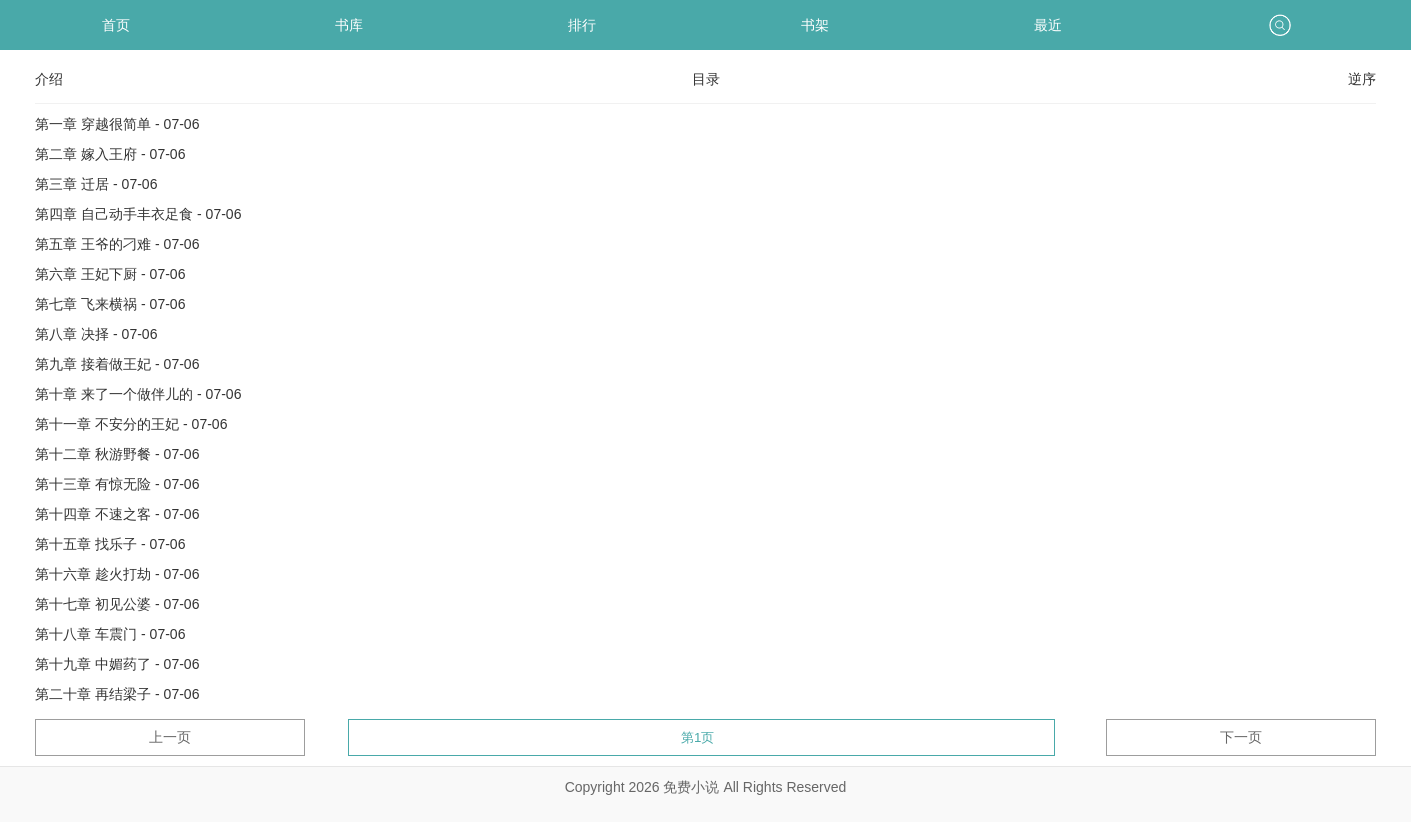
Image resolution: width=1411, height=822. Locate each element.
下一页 (1241, 737)
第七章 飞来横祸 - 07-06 (110, 304)
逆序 (1362, 79)
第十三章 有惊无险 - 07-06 (117, 484)
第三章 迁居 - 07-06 (96, 184)
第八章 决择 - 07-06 (96, 334)
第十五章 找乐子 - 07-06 (110, 544)
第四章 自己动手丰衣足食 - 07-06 (138, 214)
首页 (116, 25)
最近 (1048, 25)
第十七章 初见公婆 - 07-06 (117, 604)
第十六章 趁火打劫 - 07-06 (117, 574)
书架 (815, 25)
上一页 (170, 737)
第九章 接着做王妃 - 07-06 (117, 364)
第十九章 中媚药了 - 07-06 (117, 664)
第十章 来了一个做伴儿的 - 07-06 (138, 394)
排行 (582, 25)
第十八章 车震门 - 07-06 (110, 634)
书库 (349, 25)
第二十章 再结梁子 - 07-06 (117, 694)
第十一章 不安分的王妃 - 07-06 (131, 424)
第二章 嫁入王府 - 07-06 (110, 154)
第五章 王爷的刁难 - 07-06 (117, 244)
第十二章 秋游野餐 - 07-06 (117, 454)
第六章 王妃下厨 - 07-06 (110, 274)
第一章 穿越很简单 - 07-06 (117, 124)
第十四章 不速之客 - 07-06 (117, 514)
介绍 (49, 79)
